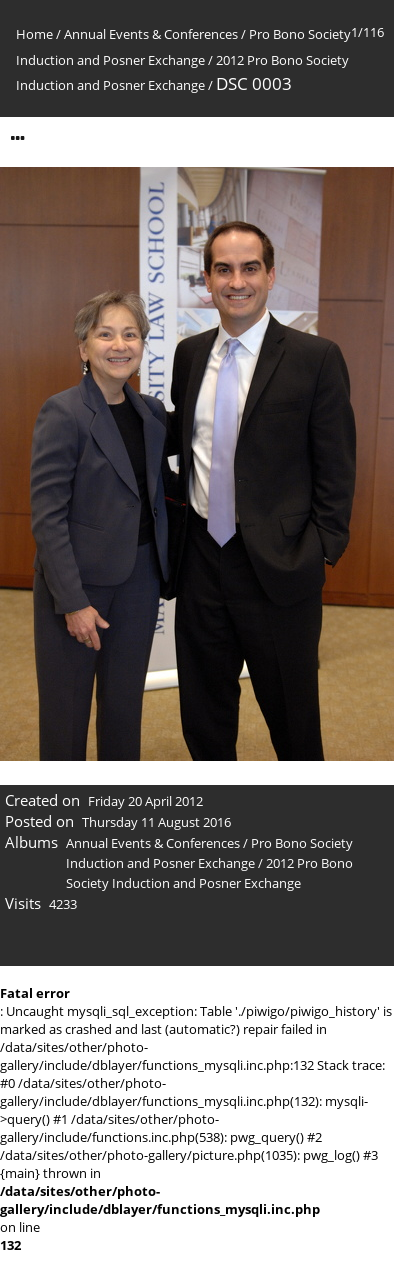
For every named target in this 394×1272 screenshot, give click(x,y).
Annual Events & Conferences (151, 34)
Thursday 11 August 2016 (156, 822)
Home (34, 34)
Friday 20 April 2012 (145, 801)
